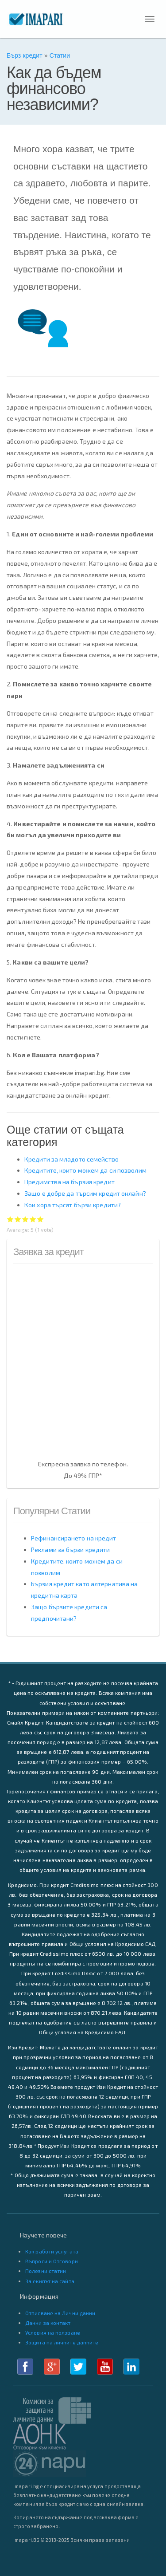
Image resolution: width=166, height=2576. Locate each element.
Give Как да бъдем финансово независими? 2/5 (18, 1219)
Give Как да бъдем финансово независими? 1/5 (10, 1219)
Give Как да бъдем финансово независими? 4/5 (33, 1219)
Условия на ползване (52, 2332)
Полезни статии (45, 2271)
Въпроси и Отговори (51, 2261)
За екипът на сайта (49, 2281)
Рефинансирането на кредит (73, 1538)
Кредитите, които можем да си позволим (85, 1170)
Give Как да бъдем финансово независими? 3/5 (25, 1219)
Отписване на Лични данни (60, 2313)
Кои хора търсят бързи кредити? (72, 1205)
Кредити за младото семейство (71, 1159)
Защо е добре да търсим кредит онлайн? (85, 1193)
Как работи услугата (51, 2251)
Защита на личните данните (62, 2342)
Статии (60, 55)
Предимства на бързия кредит (69, 1182)
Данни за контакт (48, 2323)
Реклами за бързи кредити (70, 1549)
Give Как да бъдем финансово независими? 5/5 (40, 1219)
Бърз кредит (24, 55)
